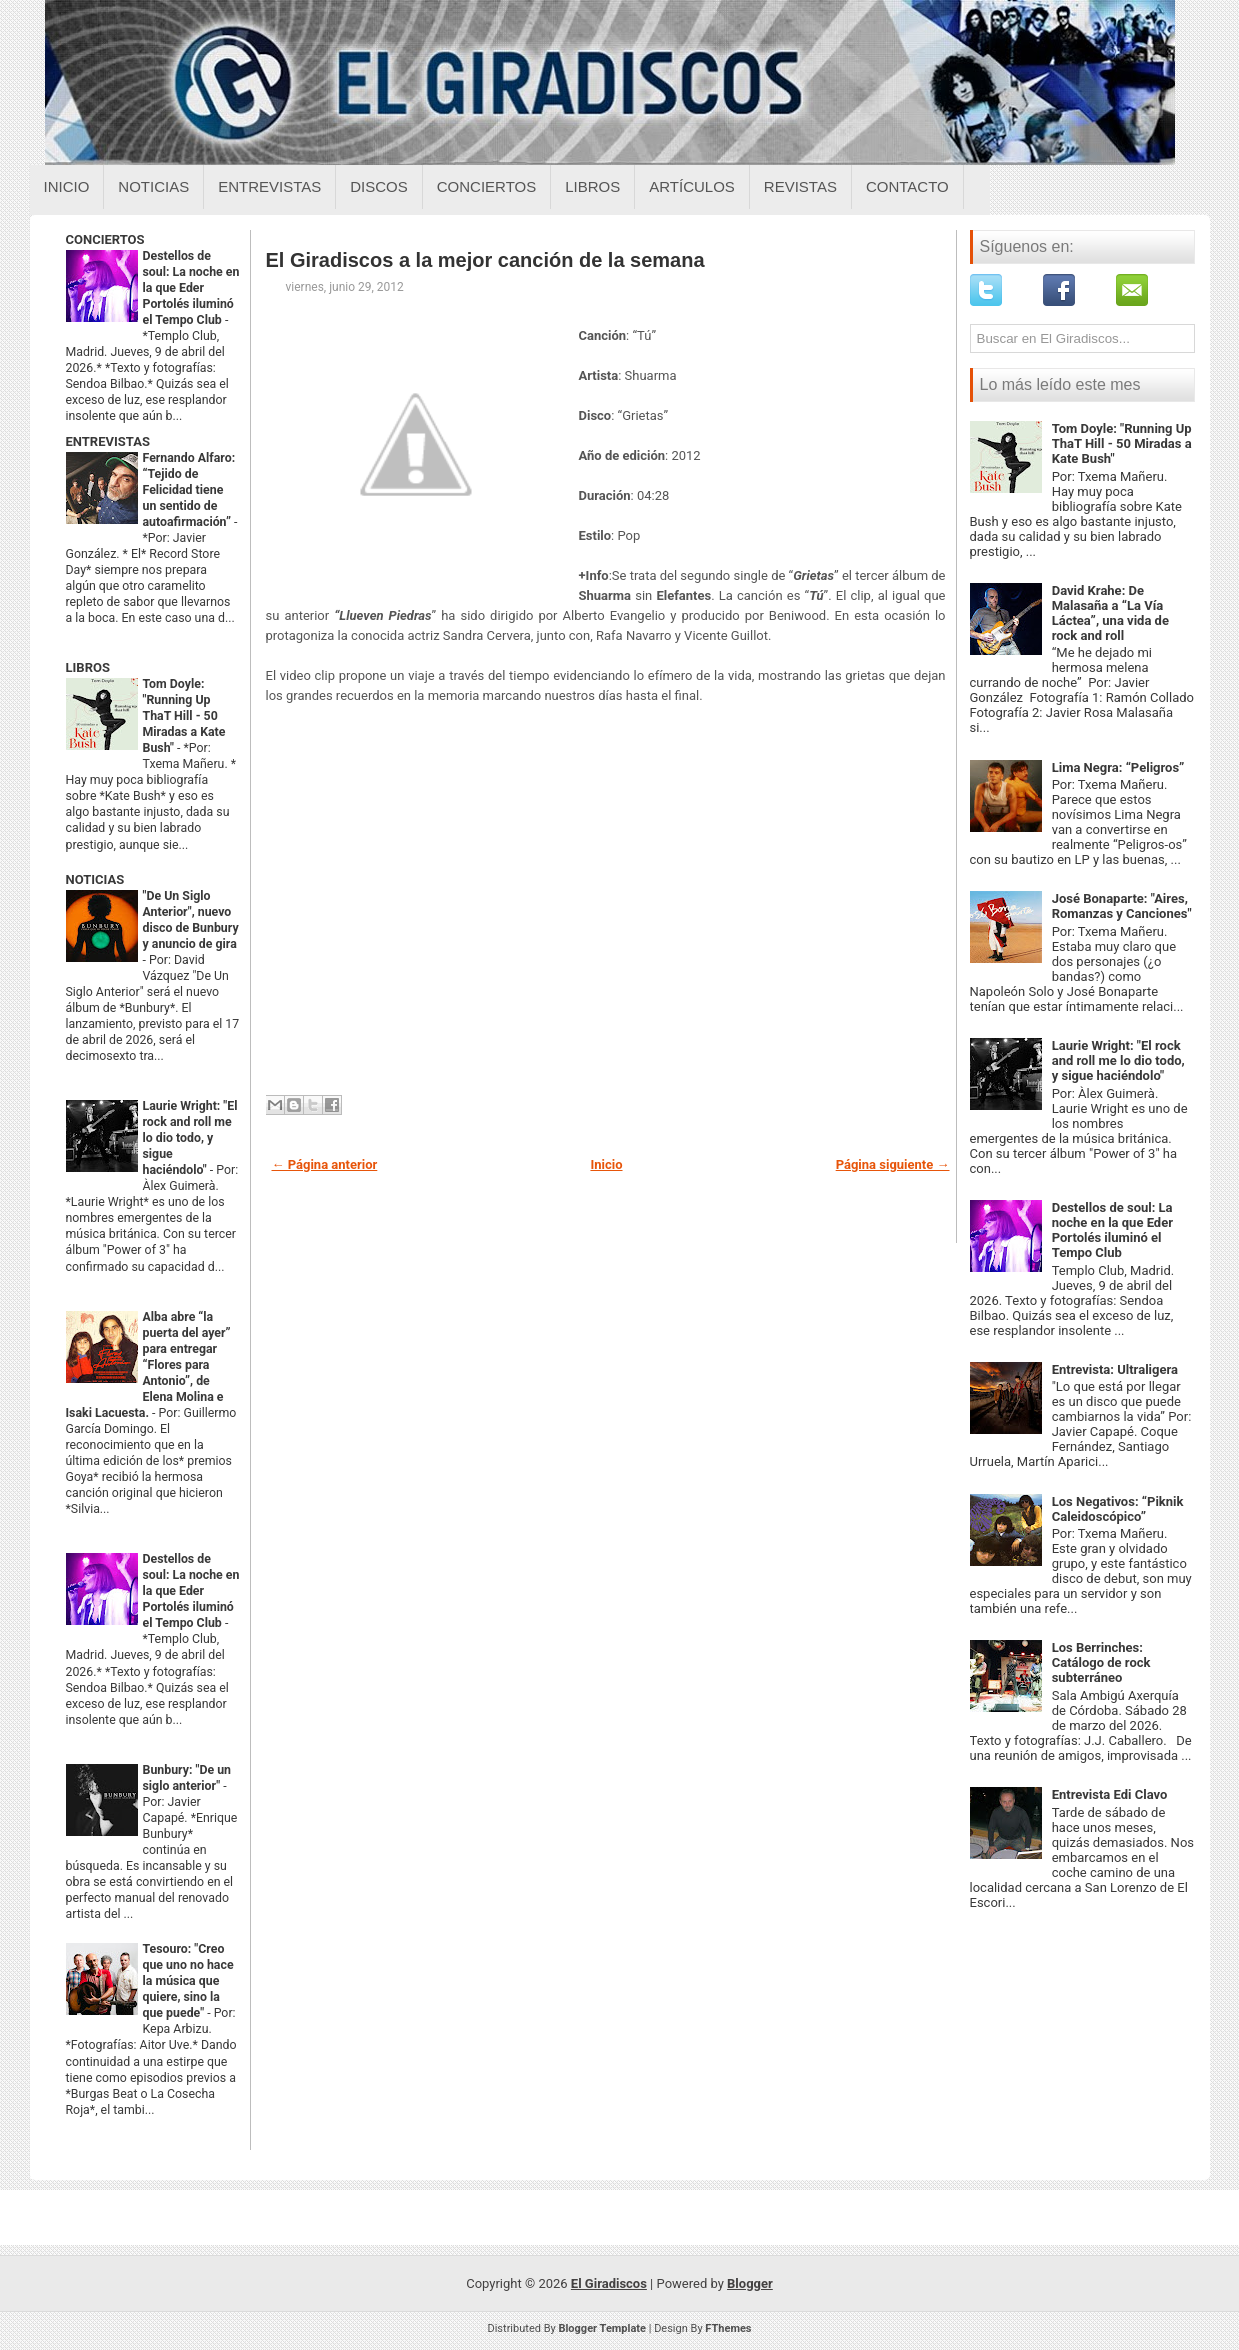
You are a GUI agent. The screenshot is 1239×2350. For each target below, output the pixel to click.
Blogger (750, 2283)
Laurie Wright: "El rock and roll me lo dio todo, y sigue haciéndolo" (190, 1138)
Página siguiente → (893, 1164)
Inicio (67, 186)
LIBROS (88, 667)
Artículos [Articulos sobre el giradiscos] (692, 186)
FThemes (728, 2328)
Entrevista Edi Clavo (1110, 1794)
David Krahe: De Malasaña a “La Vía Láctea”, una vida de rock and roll (1110, 613)
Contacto (907, 186)
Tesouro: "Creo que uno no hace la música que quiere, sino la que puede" (188, 1981)
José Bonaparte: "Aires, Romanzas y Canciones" (1122, 906)
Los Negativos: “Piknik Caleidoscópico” (1118, 1509)
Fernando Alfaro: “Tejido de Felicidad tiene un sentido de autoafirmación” (189, 490)
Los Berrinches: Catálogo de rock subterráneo (1101, 1662)
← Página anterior (325, 1164)
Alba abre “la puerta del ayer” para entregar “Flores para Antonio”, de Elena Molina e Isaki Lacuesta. (148, 1365)
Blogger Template (602, 2328)
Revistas (800, 186)
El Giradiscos (609, 2283)
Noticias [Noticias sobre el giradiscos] (153, 186)
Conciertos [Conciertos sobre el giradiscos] (486, 186)
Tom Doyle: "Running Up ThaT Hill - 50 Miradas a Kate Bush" (184, 716)
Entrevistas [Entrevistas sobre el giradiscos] (269, 186)
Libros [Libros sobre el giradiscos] (592, 186)
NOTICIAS (95, 879)
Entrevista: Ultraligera (1115, 1369)
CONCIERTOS (105, 239)
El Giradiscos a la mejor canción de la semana (485, 260)
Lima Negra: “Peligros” (1118, 767)
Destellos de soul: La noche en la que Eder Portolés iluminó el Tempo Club (191, 288)
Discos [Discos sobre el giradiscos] (379, 186)
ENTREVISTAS (108, 441)
